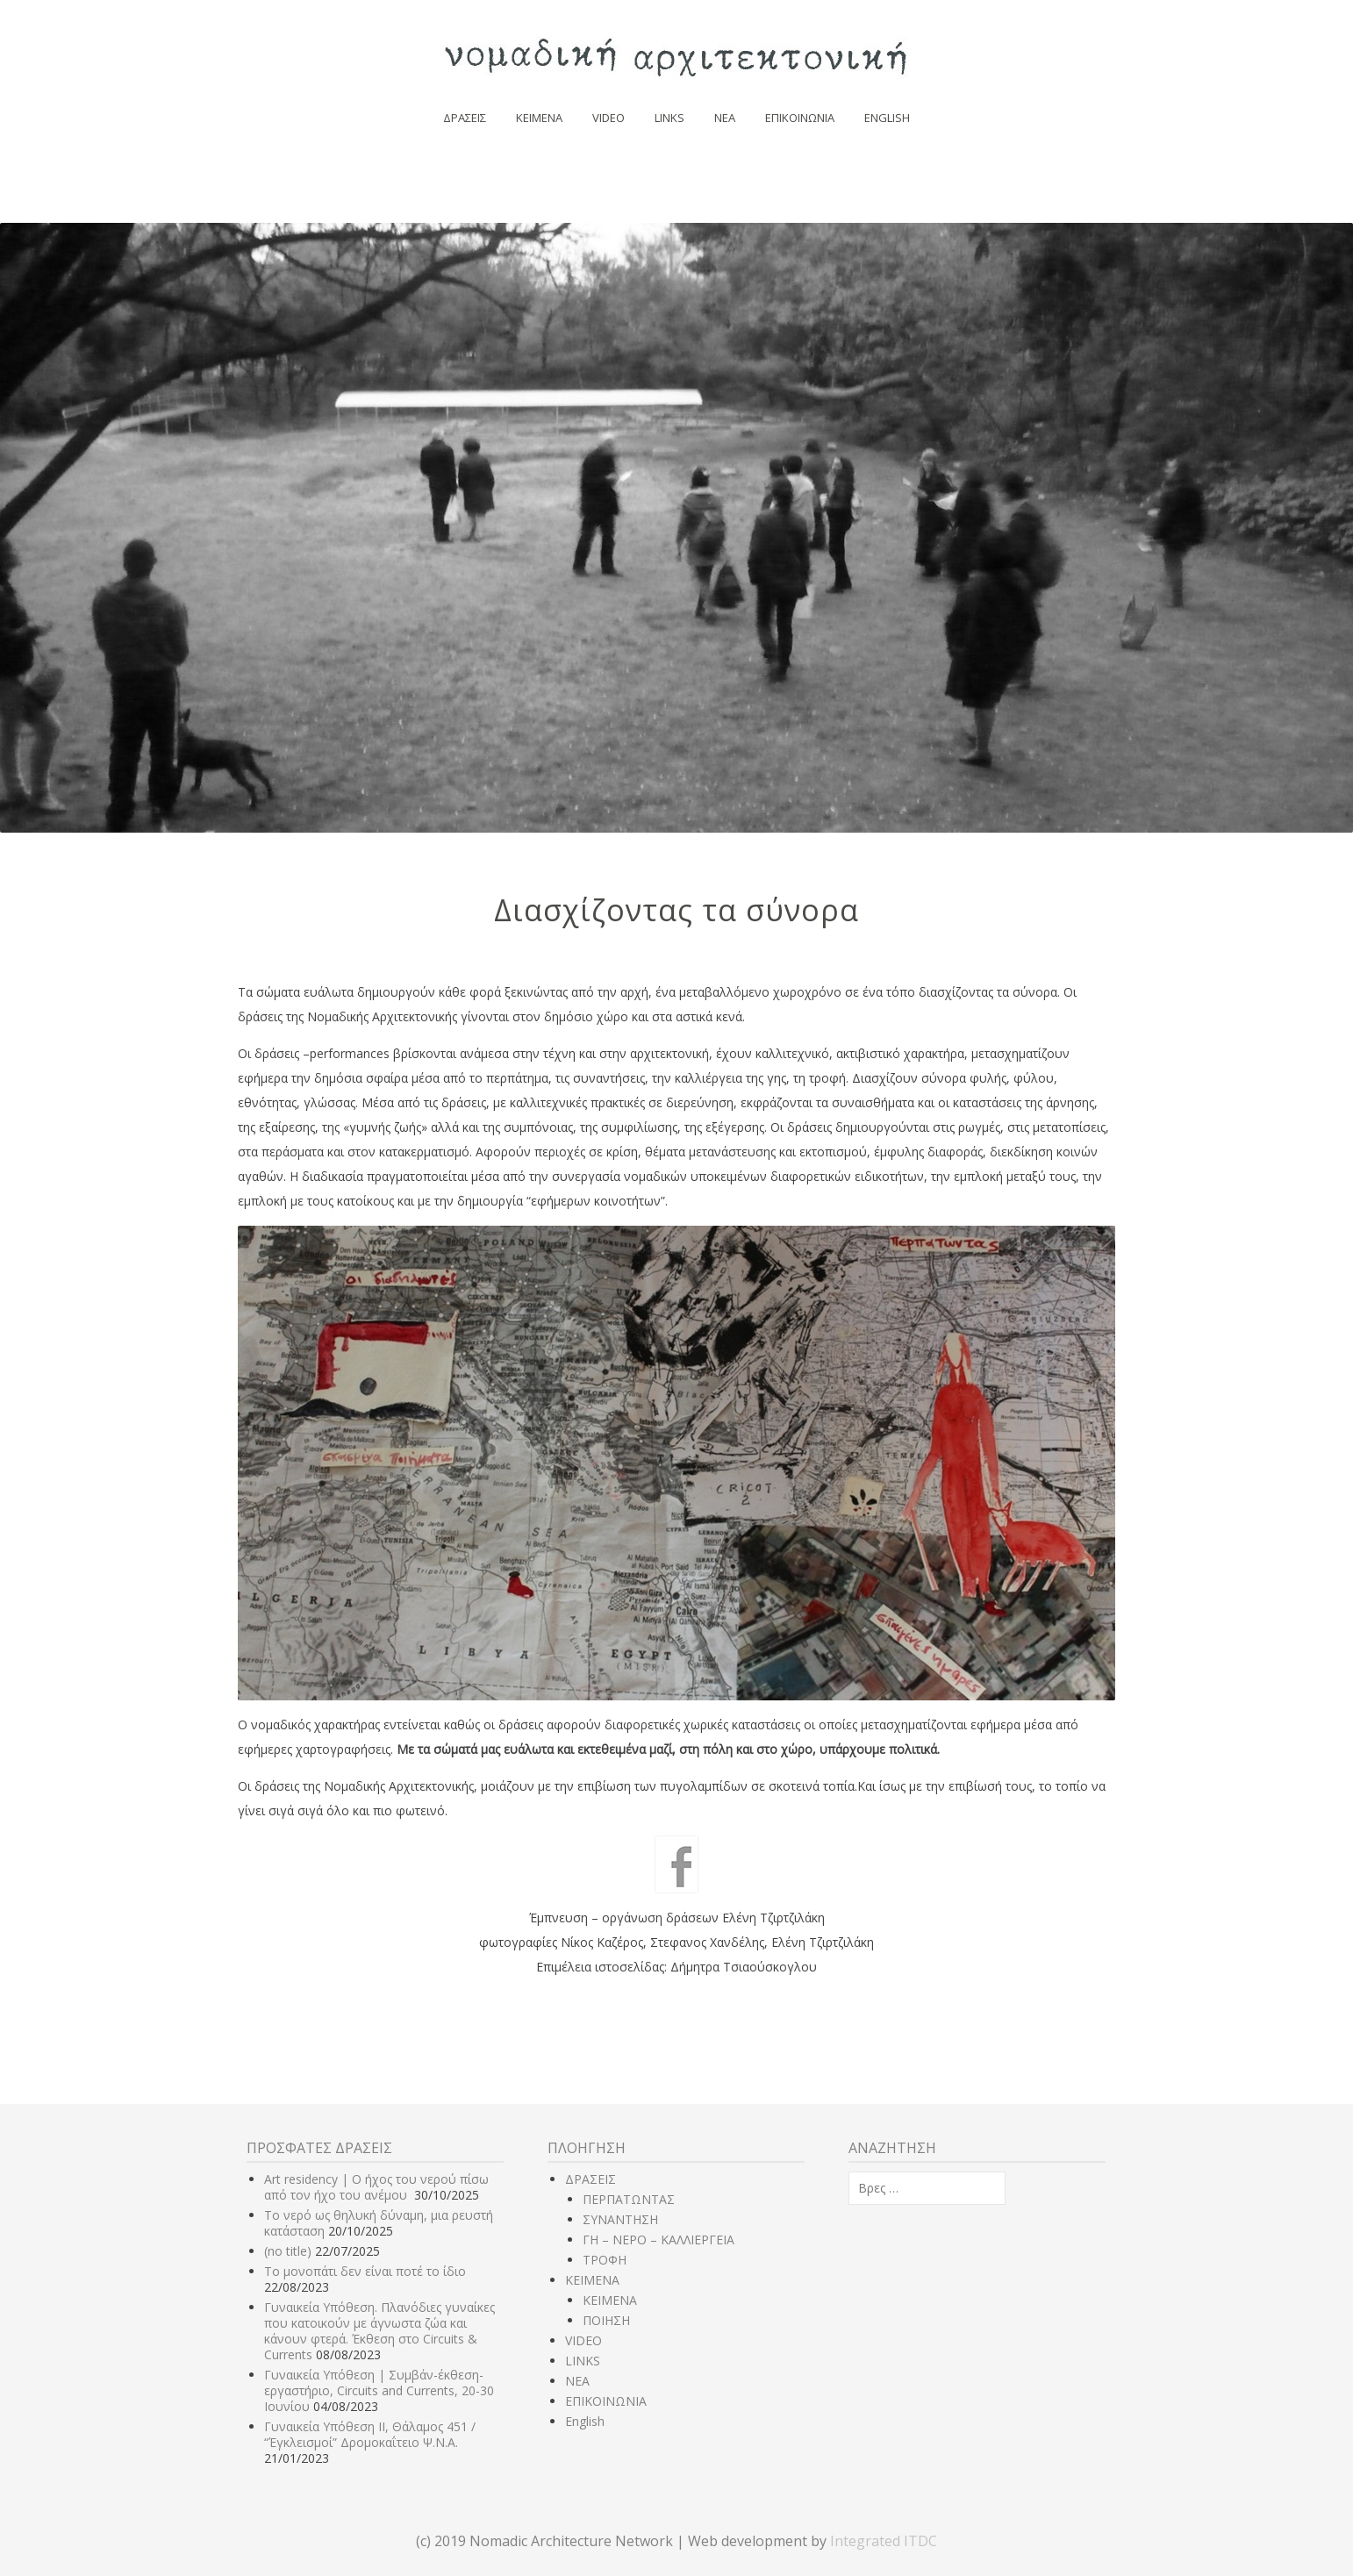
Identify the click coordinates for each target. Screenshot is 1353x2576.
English (887, 117)
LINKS (669, 117)
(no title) (287, 2251)
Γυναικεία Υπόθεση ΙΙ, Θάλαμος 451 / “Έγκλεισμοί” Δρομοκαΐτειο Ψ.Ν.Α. (370, 2434)
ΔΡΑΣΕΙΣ (464, 117)
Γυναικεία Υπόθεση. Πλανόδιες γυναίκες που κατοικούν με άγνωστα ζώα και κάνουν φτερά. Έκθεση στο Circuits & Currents (379, 2331)
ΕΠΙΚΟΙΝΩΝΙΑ (799, 117)
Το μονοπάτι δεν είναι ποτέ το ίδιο (365, 2271)
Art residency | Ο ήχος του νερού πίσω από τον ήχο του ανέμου (376, 2187)
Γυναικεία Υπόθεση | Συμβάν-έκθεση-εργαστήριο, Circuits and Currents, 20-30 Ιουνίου (379, 2390)
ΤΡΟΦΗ (604, 2259)
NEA (724, 117)
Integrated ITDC (883, 2541)
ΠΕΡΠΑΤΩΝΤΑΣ (629, 2199)
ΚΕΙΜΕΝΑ (539, 117)
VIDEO (608, 117)
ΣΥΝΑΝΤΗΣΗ (620, 2219)
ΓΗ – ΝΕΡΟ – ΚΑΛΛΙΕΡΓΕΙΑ (658, 2239)
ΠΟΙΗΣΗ (606, 2320)
